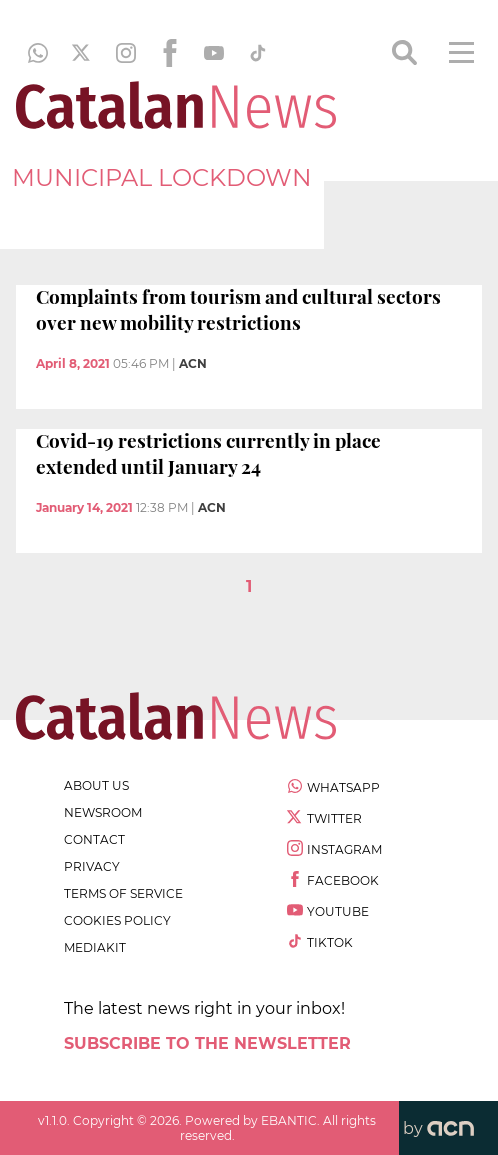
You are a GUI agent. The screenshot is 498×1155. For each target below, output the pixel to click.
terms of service (123, 893)
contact (94, 839)
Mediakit (95, 947)
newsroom (103, 812)
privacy (92, 866)
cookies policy (117, 920)
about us (96, 785)
